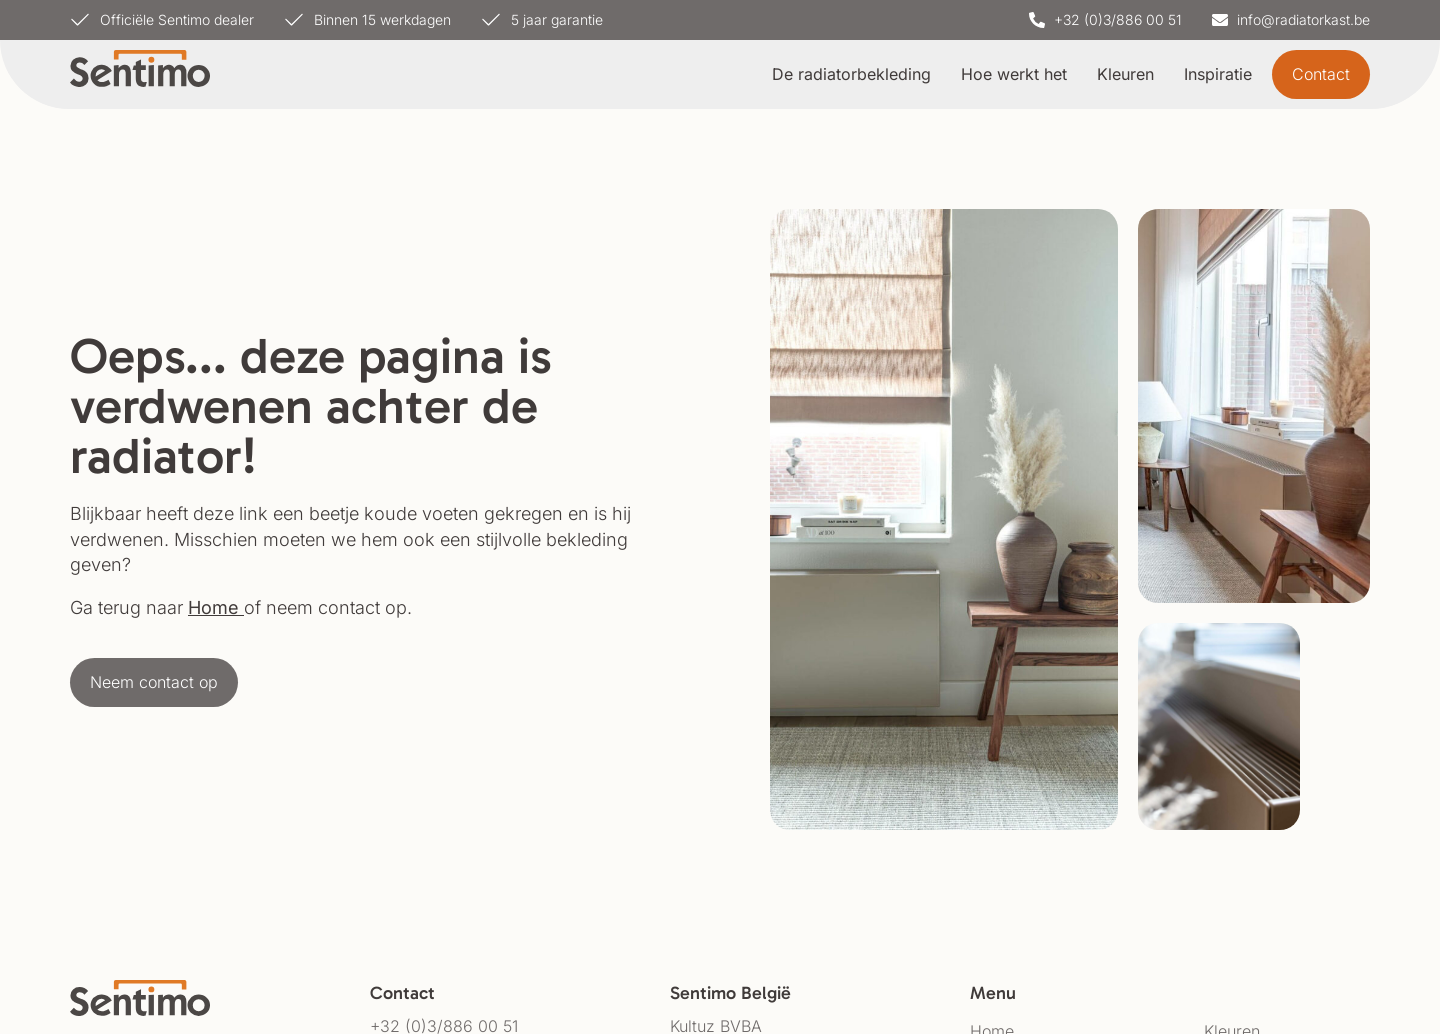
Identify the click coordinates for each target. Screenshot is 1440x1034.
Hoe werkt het (1014, 74)
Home (213, 607)
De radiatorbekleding (851, 74)
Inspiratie (1218, 74)
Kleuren (1125, 74)
